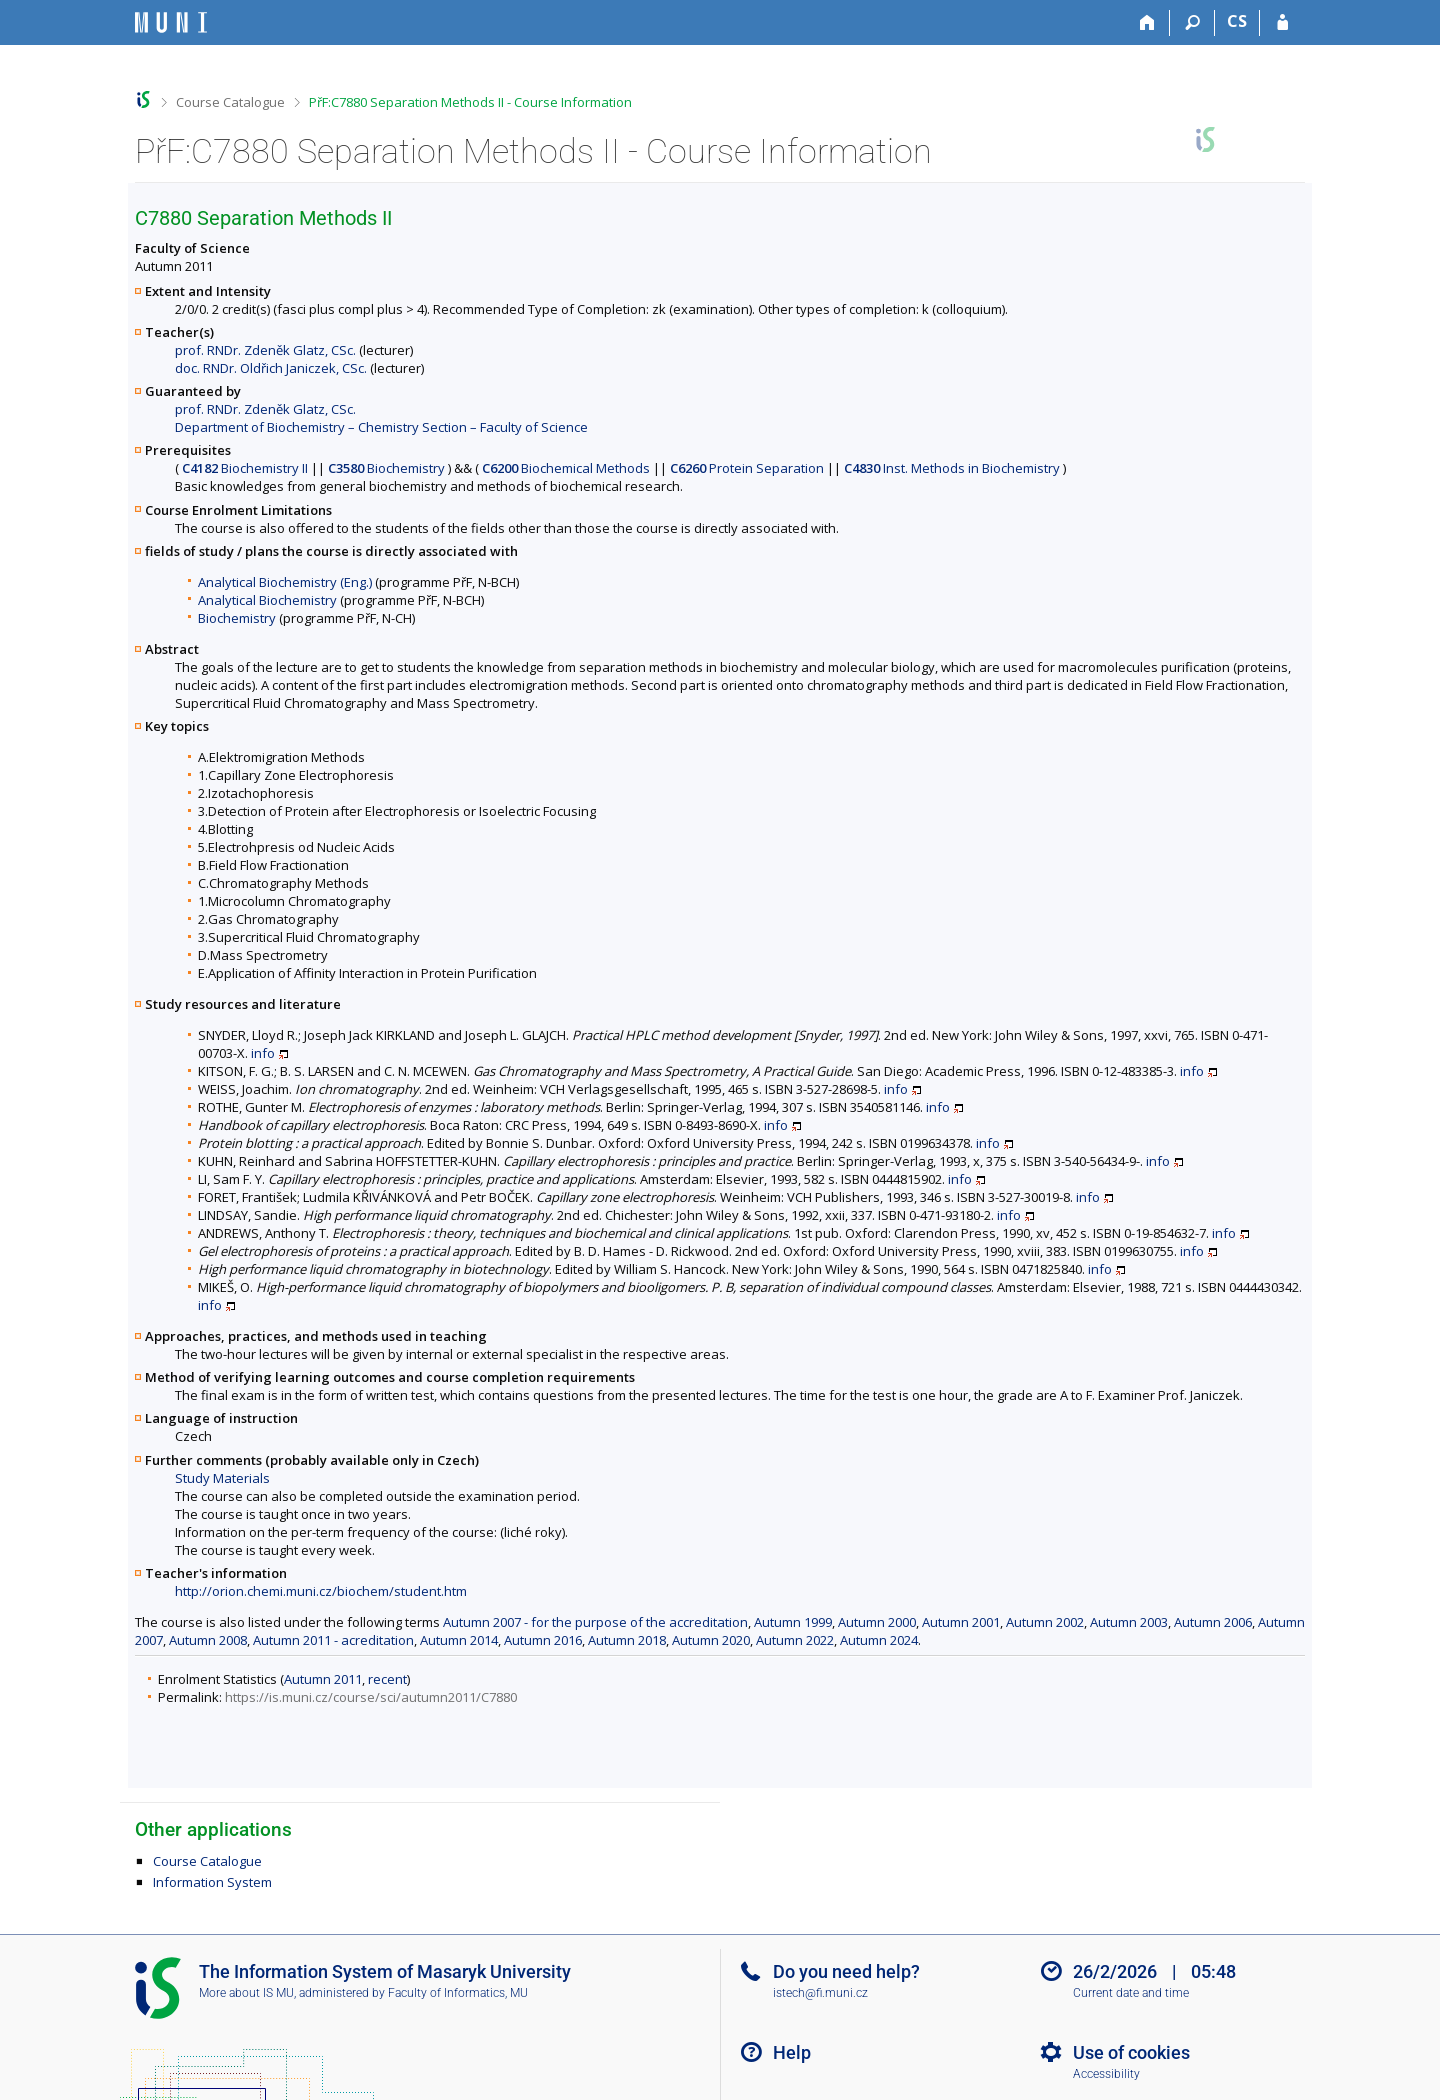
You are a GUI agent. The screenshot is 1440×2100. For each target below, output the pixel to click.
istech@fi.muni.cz (820, 1993)
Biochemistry (386, 468)
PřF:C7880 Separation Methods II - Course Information (470, 102)
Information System (212, 1882)
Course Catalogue (230, 102)
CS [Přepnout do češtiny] (1237, 21)
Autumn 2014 (459, 1640)
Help (792, 2052)
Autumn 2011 (323, 1679)
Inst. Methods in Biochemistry (952, 468)
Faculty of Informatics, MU (458, 1993)
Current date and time (1131, 1993)
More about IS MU (246, 1993)
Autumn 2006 (1213, 1622)
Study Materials (222, 1478)
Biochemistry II (245, 468)
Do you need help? (846, 1971)
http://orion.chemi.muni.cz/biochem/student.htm (321, 1591)
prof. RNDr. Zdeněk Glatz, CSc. (265, 350)
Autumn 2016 (543, 1640)
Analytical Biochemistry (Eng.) (285, 582)
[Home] (1147, 23)
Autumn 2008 (208, 1640)
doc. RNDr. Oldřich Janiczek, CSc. (271, 368)
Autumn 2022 (795, 1640)
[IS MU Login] (1282, 23)
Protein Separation (747, 468)
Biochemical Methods (566, 468)
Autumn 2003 (1129, 1622)
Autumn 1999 (793, 1622)
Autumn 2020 (711, 1640)
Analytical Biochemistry (267, 600)
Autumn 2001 (961, 1622)
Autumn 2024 (879, 1640)
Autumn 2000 (877, 1622)
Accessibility (1106, 2074)
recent (387, 1679)
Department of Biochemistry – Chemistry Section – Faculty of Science (381, 427)
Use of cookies (1131, 2052)
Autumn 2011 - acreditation (333, 1640)
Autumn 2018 (627, 1640)
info (263, 1053)
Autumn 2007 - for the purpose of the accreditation (595, 1622)
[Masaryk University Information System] (171, 22)
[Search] (1192, 23)
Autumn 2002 (1045, 1622)
